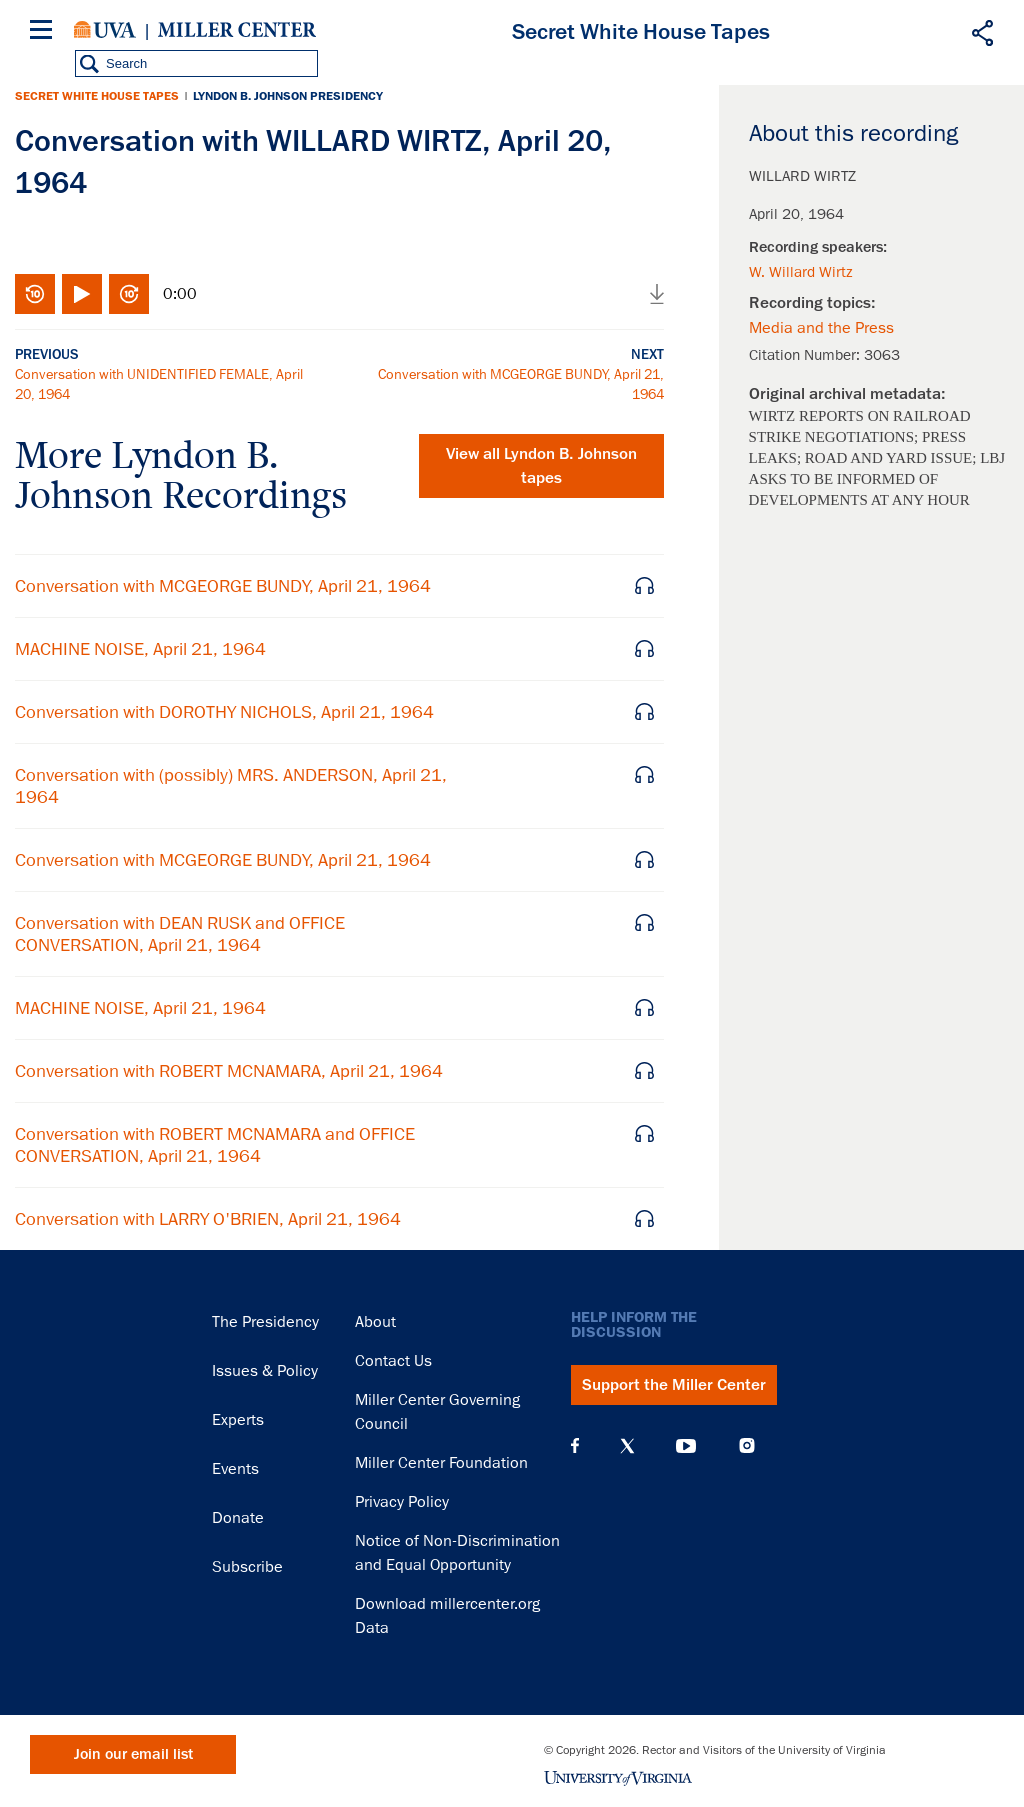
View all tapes (541, 466)
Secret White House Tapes (97, 96)
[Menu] (45, 32)
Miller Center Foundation (441, 1463)
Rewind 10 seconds (35, 294)
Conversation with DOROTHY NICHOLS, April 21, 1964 (224, 712)
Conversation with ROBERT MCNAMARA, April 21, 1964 (229, 1071)
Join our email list (133, 1754)
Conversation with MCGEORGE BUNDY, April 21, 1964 (223, 586)
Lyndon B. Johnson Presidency (288, 96)
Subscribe (247, 1567)
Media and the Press (821, 328)
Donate (238, 1518)
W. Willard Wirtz (801, 272)
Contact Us (393, 1361)
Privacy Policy (402, 1502)
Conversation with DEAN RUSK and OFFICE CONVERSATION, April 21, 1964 (180, 934)
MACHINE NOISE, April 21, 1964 (140, 649)
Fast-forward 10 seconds (129, 294)
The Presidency (265, 1322)
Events (235, 1469)
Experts (238, 1420)
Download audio (657, 294)
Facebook (575, 1446)
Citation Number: (806, 355)
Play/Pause (82, 294)
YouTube (686, 1446)
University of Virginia (105, 30)
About (375, 1322)
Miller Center (237, 30)
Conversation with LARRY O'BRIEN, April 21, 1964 (208, 1219)
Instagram (747, 1445)
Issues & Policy (265, 1371)
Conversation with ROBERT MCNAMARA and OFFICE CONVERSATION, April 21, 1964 (215, 1145)
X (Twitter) (627, 1446)
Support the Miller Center (674, 1385)
